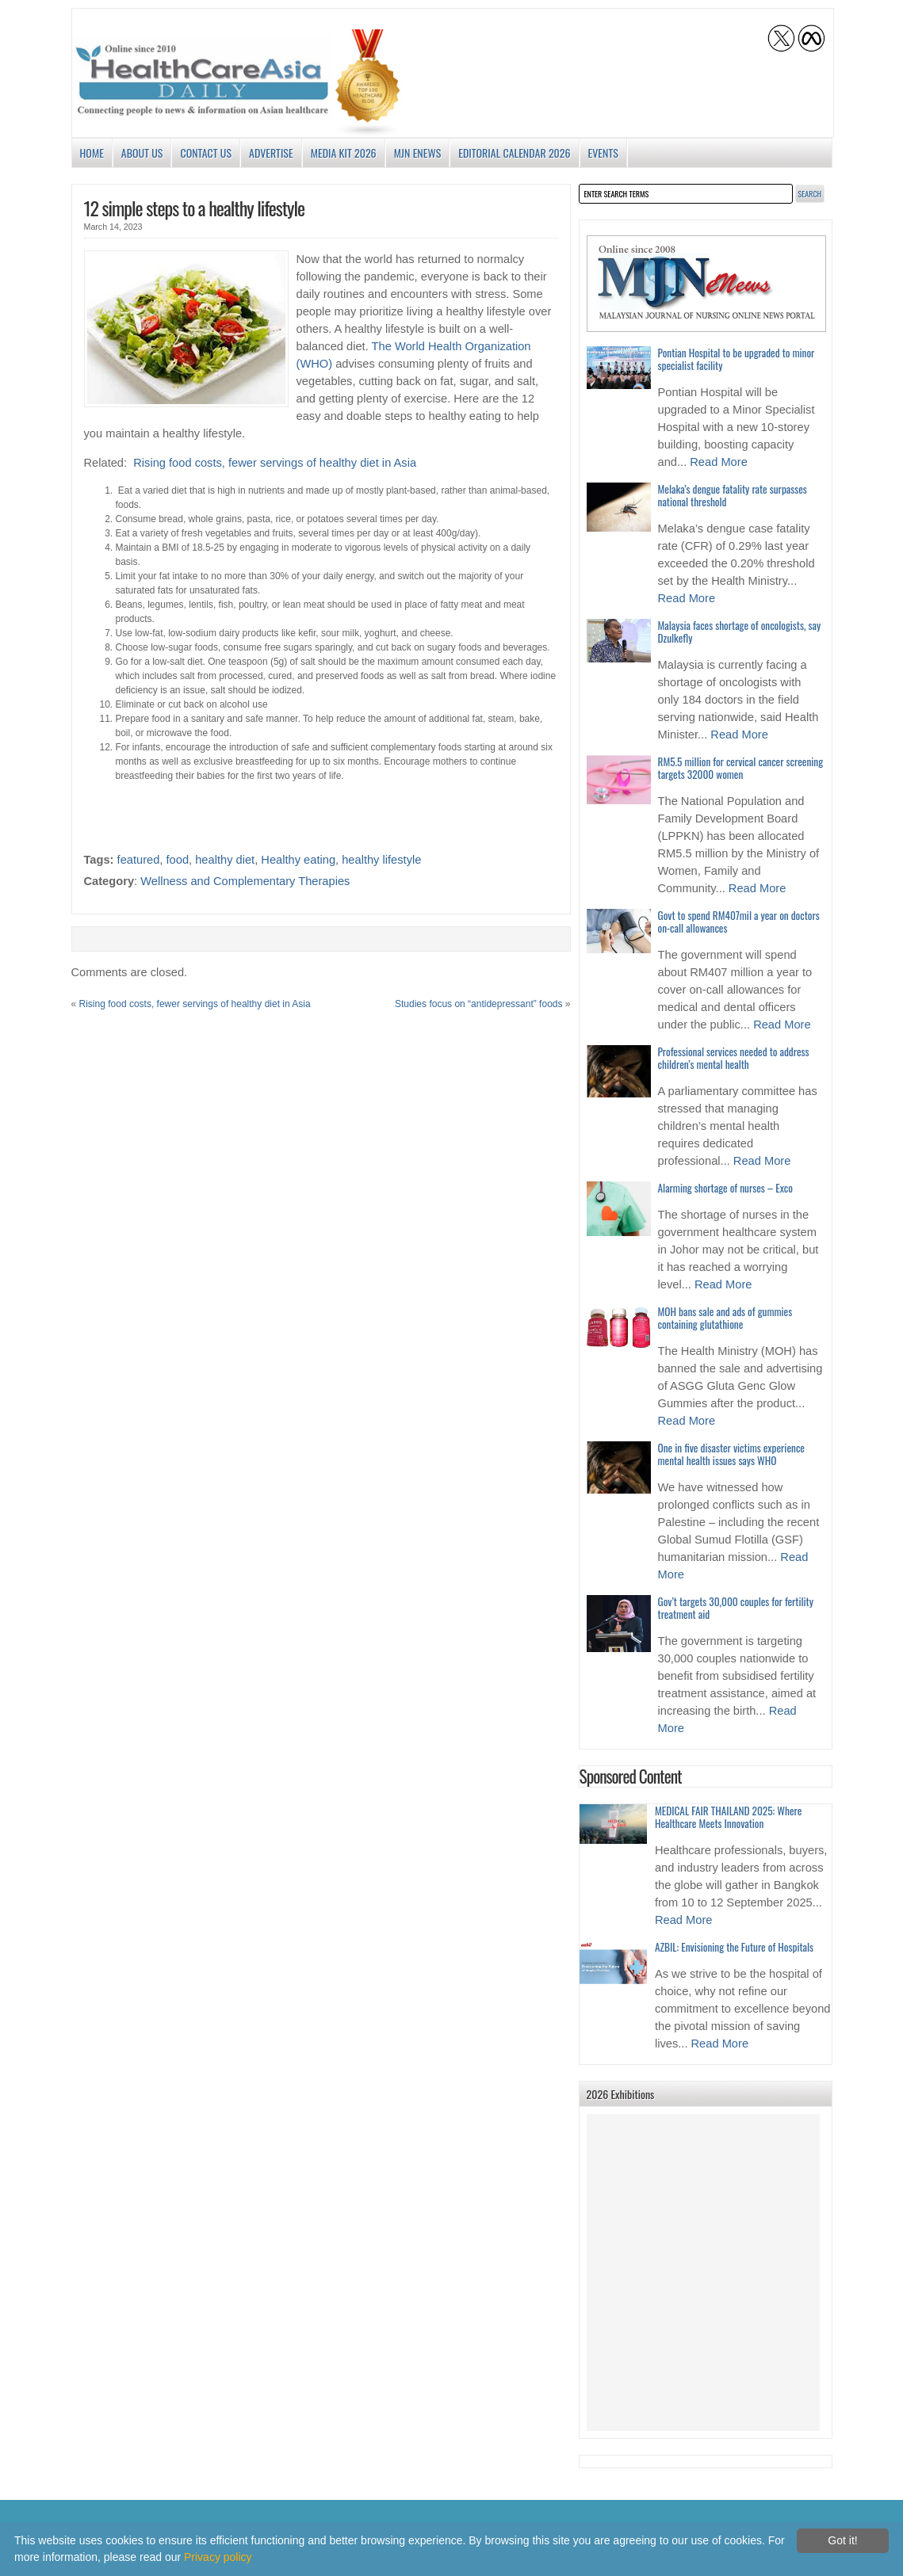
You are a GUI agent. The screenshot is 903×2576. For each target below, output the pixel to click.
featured (138, 859)
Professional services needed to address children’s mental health (733, 1058)
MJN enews (418, 152)
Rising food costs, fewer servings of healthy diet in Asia (274, 462)
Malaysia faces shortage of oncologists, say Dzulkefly (739, 631)
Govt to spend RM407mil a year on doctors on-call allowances (739, 921)
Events (603, 152)
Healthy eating (298, 859)
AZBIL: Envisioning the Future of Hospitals (734, 1947)
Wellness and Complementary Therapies (245, 881)
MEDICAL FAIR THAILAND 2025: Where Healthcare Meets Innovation (728, 1817)
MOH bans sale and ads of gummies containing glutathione (725, 1317)
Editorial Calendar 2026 (514, 152)
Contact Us (205, 152)
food (177, 859)
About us (142, 152)
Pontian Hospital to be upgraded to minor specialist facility (736, 359)
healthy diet (224, 859)
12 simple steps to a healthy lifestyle (194, 207)
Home (92, 152)
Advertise (271, 152)
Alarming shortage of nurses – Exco (725, 1188)
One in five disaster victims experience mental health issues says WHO (731, 1454)
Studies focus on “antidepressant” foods (478, 1003)
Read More (719, 462)
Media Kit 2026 (344, 152)
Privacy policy (218, 2557)
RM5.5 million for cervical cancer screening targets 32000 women (741, 768)
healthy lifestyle (381, 859)
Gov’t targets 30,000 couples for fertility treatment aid (735, 1607)
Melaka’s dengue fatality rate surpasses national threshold (732, 495)
